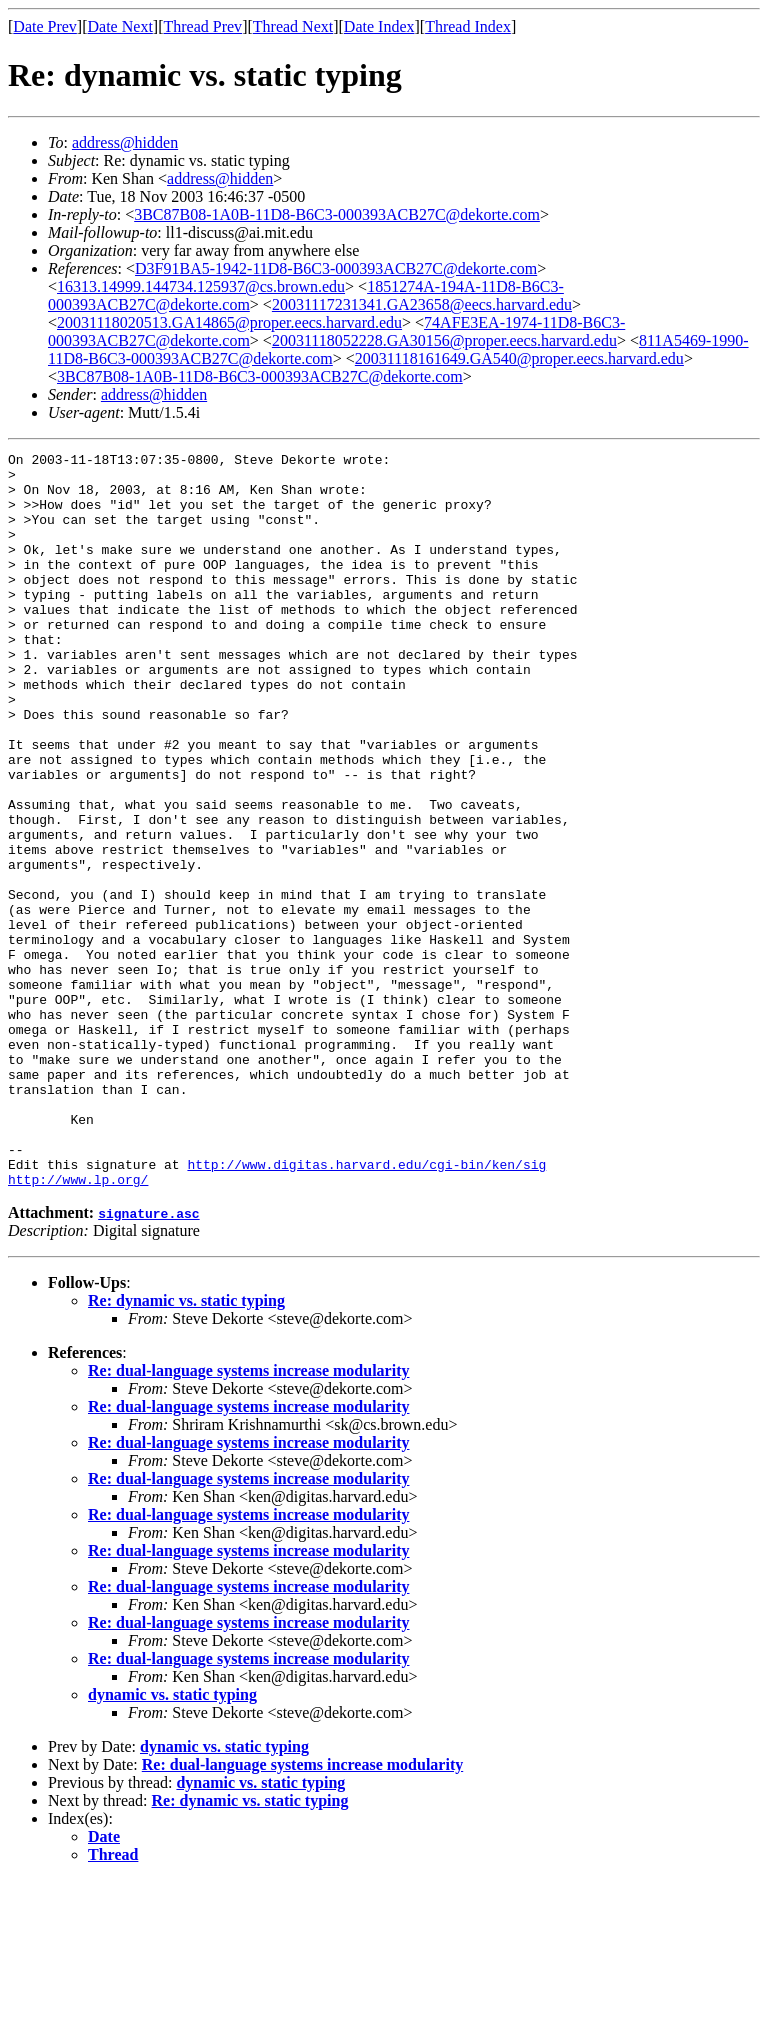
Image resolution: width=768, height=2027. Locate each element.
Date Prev (45, 26)
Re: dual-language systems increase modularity (248, 1517)
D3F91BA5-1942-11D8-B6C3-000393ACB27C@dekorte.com (336, 268)
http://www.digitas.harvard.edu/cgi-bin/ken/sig (366, 1308)
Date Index (379, 26)
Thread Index (468, 26)
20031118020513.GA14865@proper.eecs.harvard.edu (229, 322)
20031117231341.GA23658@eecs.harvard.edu (422, 304)
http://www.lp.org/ (78, 1326)
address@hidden (125, 142)
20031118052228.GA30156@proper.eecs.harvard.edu (444, 340)
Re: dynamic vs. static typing (186, 1447)
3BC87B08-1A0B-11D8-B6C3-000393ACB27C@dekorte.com (337, 214)
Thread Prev (202, 26)
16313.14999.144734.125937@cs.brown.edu (201, 286)
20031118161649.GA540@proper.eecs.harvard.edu (519, 358)
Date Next (120, 26)
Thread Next (293, 26)
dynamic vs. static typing (172, 1841)
